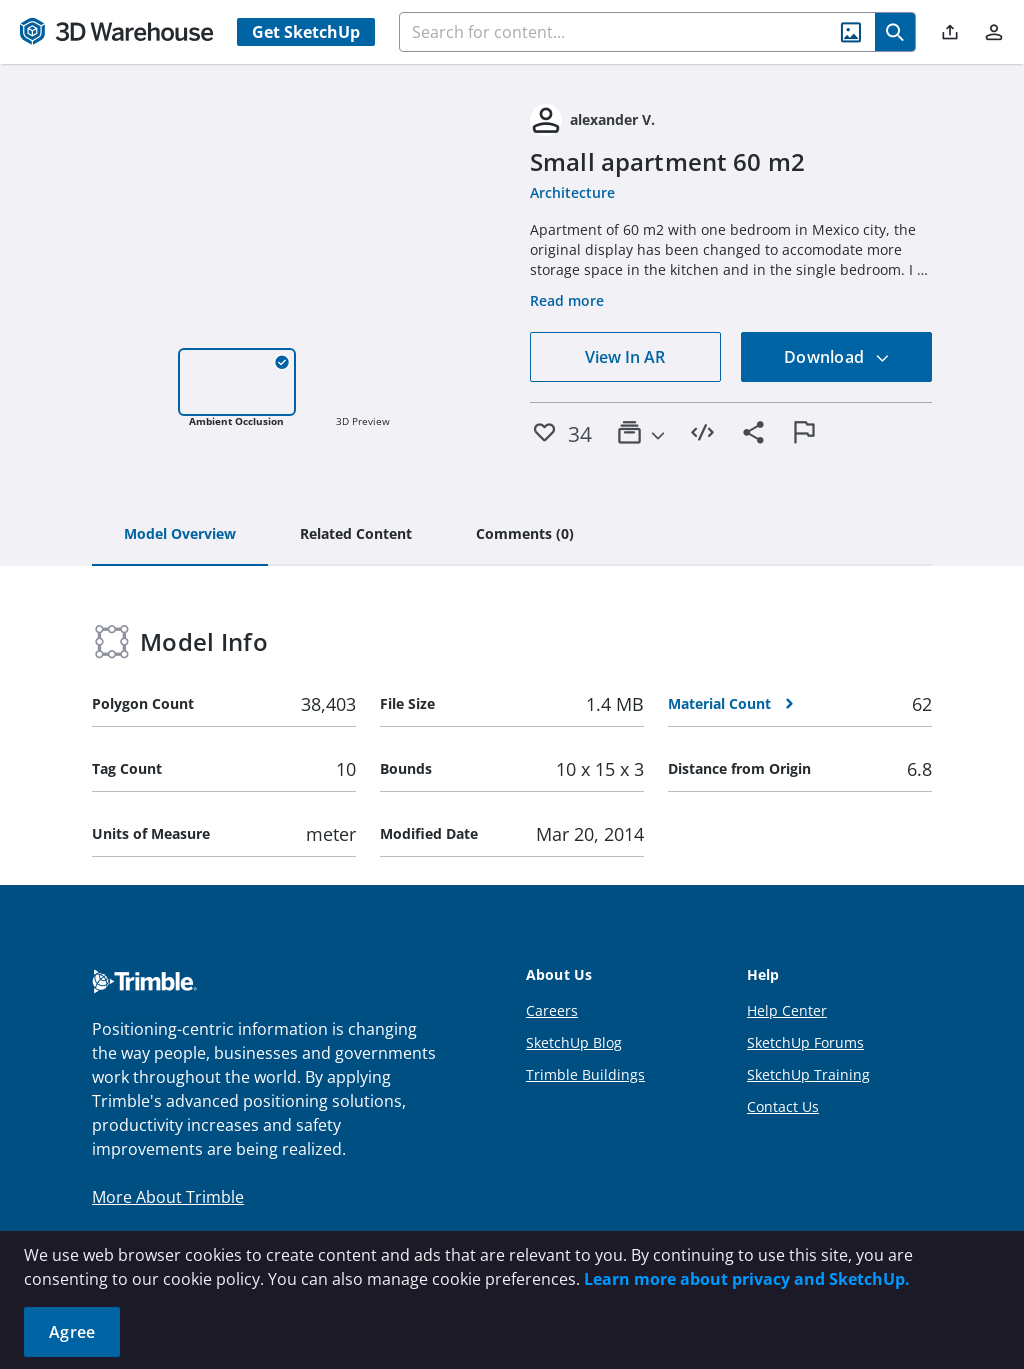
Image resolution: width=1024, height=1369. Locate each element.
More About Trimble (168, 1197)
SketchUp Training (808, 1074)
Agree (72, 1332)
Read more (567, 300)
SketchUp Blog (574, 1042)
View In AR (625, 357)
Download (837, 357)
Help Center (787, 1010)
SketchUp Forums (805, 1042)
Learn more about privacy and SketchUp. (747, 1279)
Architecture (572, 192)
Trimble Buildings (585, 1074)
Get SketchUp (306, 32)
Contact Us (783, 1106)
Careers (552, 1010)
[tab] (180, 535)
